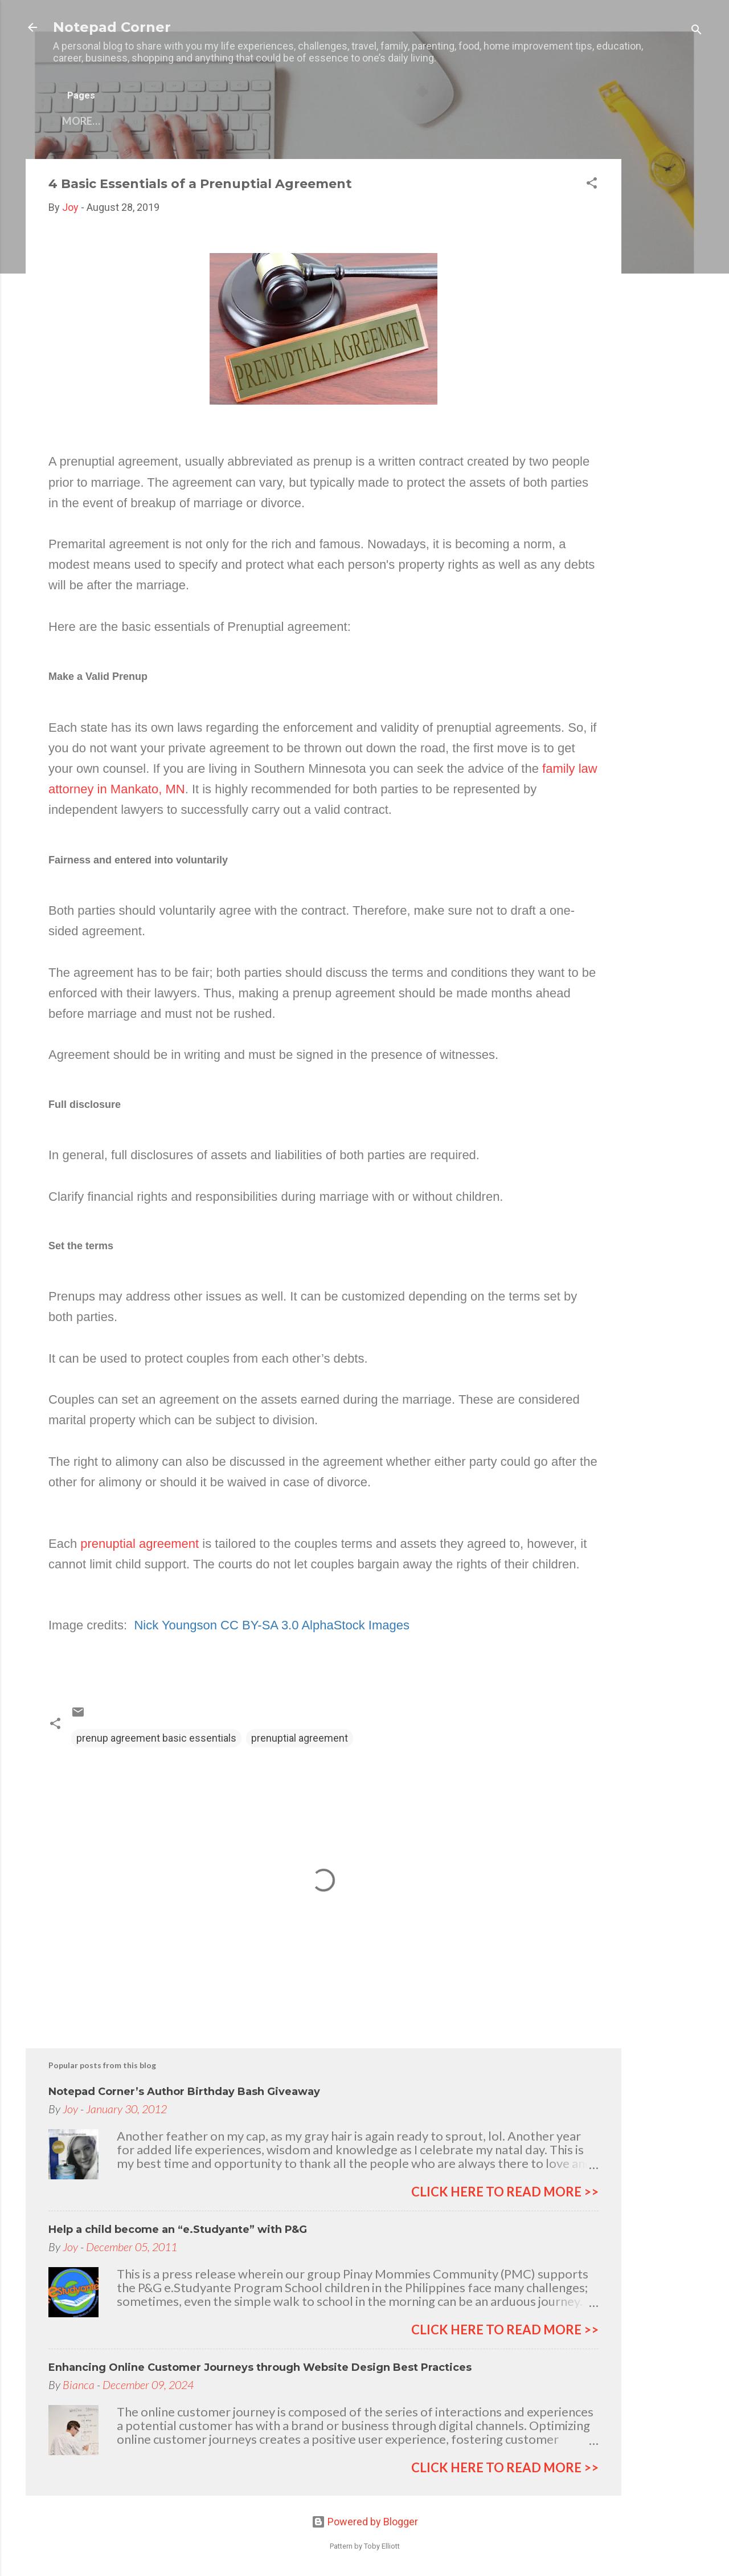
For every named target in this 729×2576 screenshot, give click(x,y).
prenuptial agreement (139, 1543)
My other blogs (245, 121)
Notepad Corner (112, 27)
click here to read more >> (505, 2191)
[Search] (696, 31)
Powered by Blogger (365, 2522)
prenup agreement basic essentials (156, 1738)
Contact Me (147, 121)
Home (77, 121)
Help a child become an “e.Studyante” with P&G (177, 2229)
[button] (592, 184)
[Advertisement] (666, 330)
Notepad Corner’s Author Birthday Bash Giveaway (184, 2091)
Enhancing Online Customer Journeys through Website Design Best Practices (260, 2367)
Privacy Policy (350, 121)
